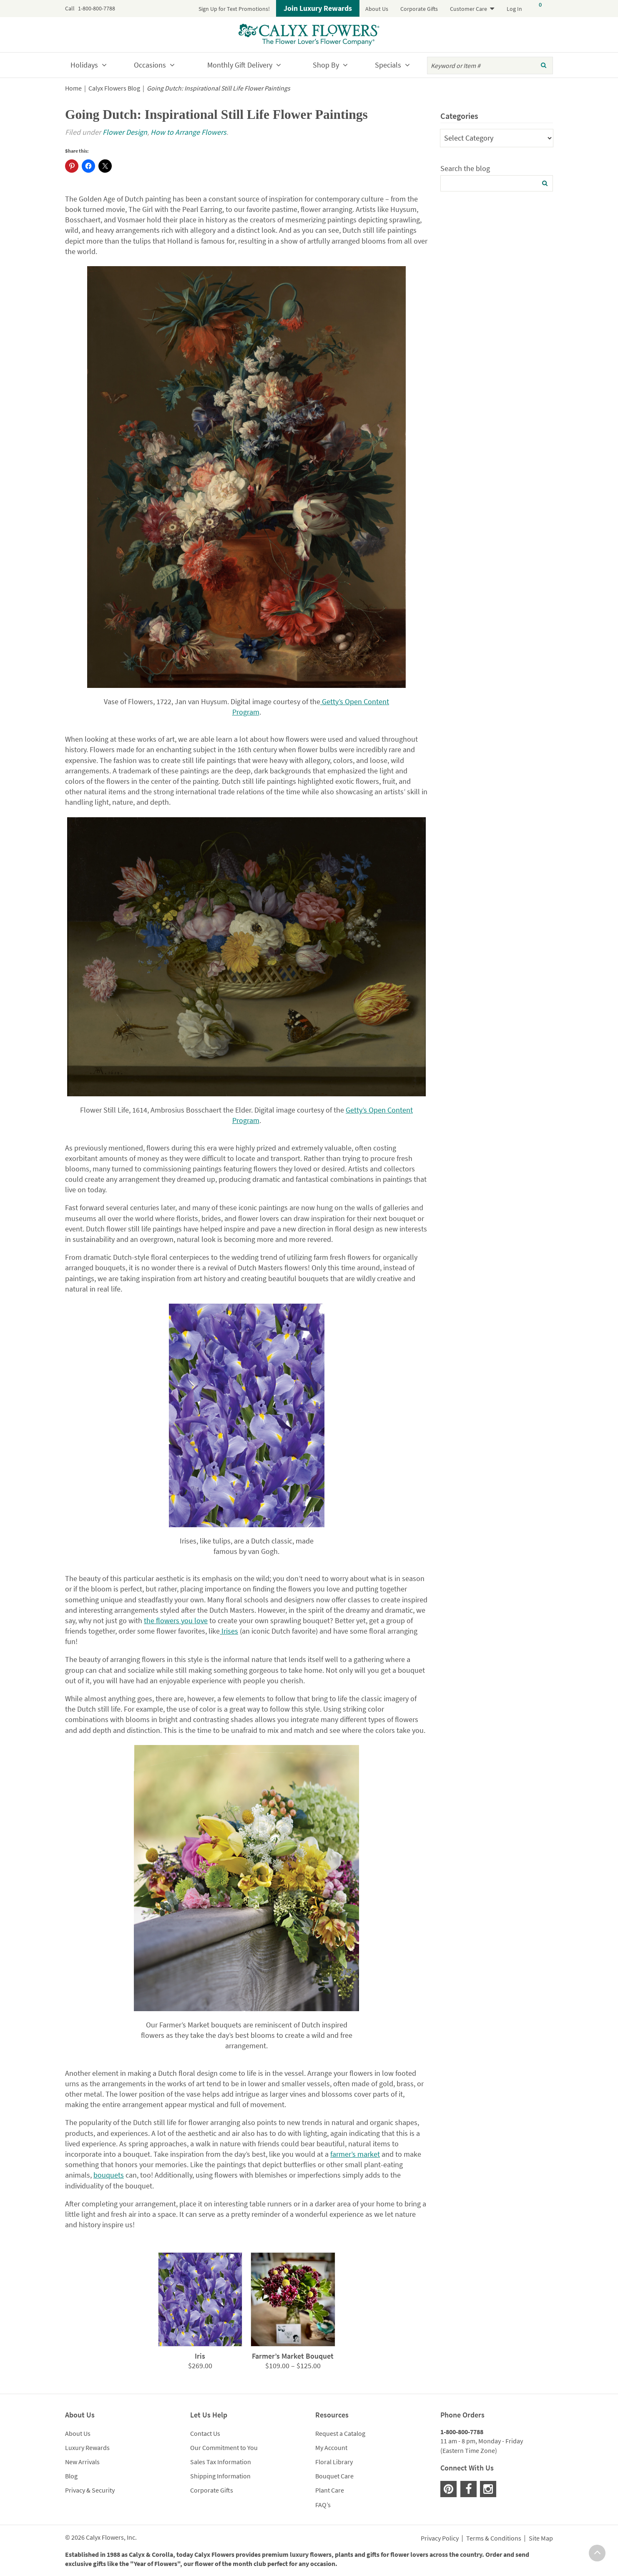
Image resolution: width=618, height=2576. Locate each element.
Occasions (150, 65)
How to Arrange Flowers (188, 132)
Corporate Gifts (419, 9)
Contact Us (205, 2433)
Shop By (326, 65)
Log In (514, 9)
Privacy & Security (90, 2490)
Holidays (84, 65)
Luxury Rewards (87, 2447)
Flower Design (125, 132)
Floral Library (334, 2462)
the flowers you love (176, 1620)
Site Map (541, 2538)
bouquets (108, 2175)
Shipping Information (220, 2476)
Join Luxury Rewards (318, 8)
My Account (331, 2447)
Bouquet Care (334, 2476)
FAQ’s (323, 2504)
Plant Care (329, 2490)
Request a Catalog (340, 2433)
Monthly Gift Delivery (239, 65)
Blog (71, 2476)
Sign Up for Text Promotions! (234, 9)
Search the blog (465, 168)
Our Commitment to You (224, 2447)
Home (73, 88)
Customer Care (468, 9)
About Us (376, 9)
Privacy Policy (440, 2538)
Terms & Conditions (493, 2538)
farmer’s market (355, 2154)
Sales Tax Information (220, 2462)
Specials (388, 65)
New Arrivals (82, 2462)
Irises (229, 1631)
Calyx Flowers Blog (114, 88)
